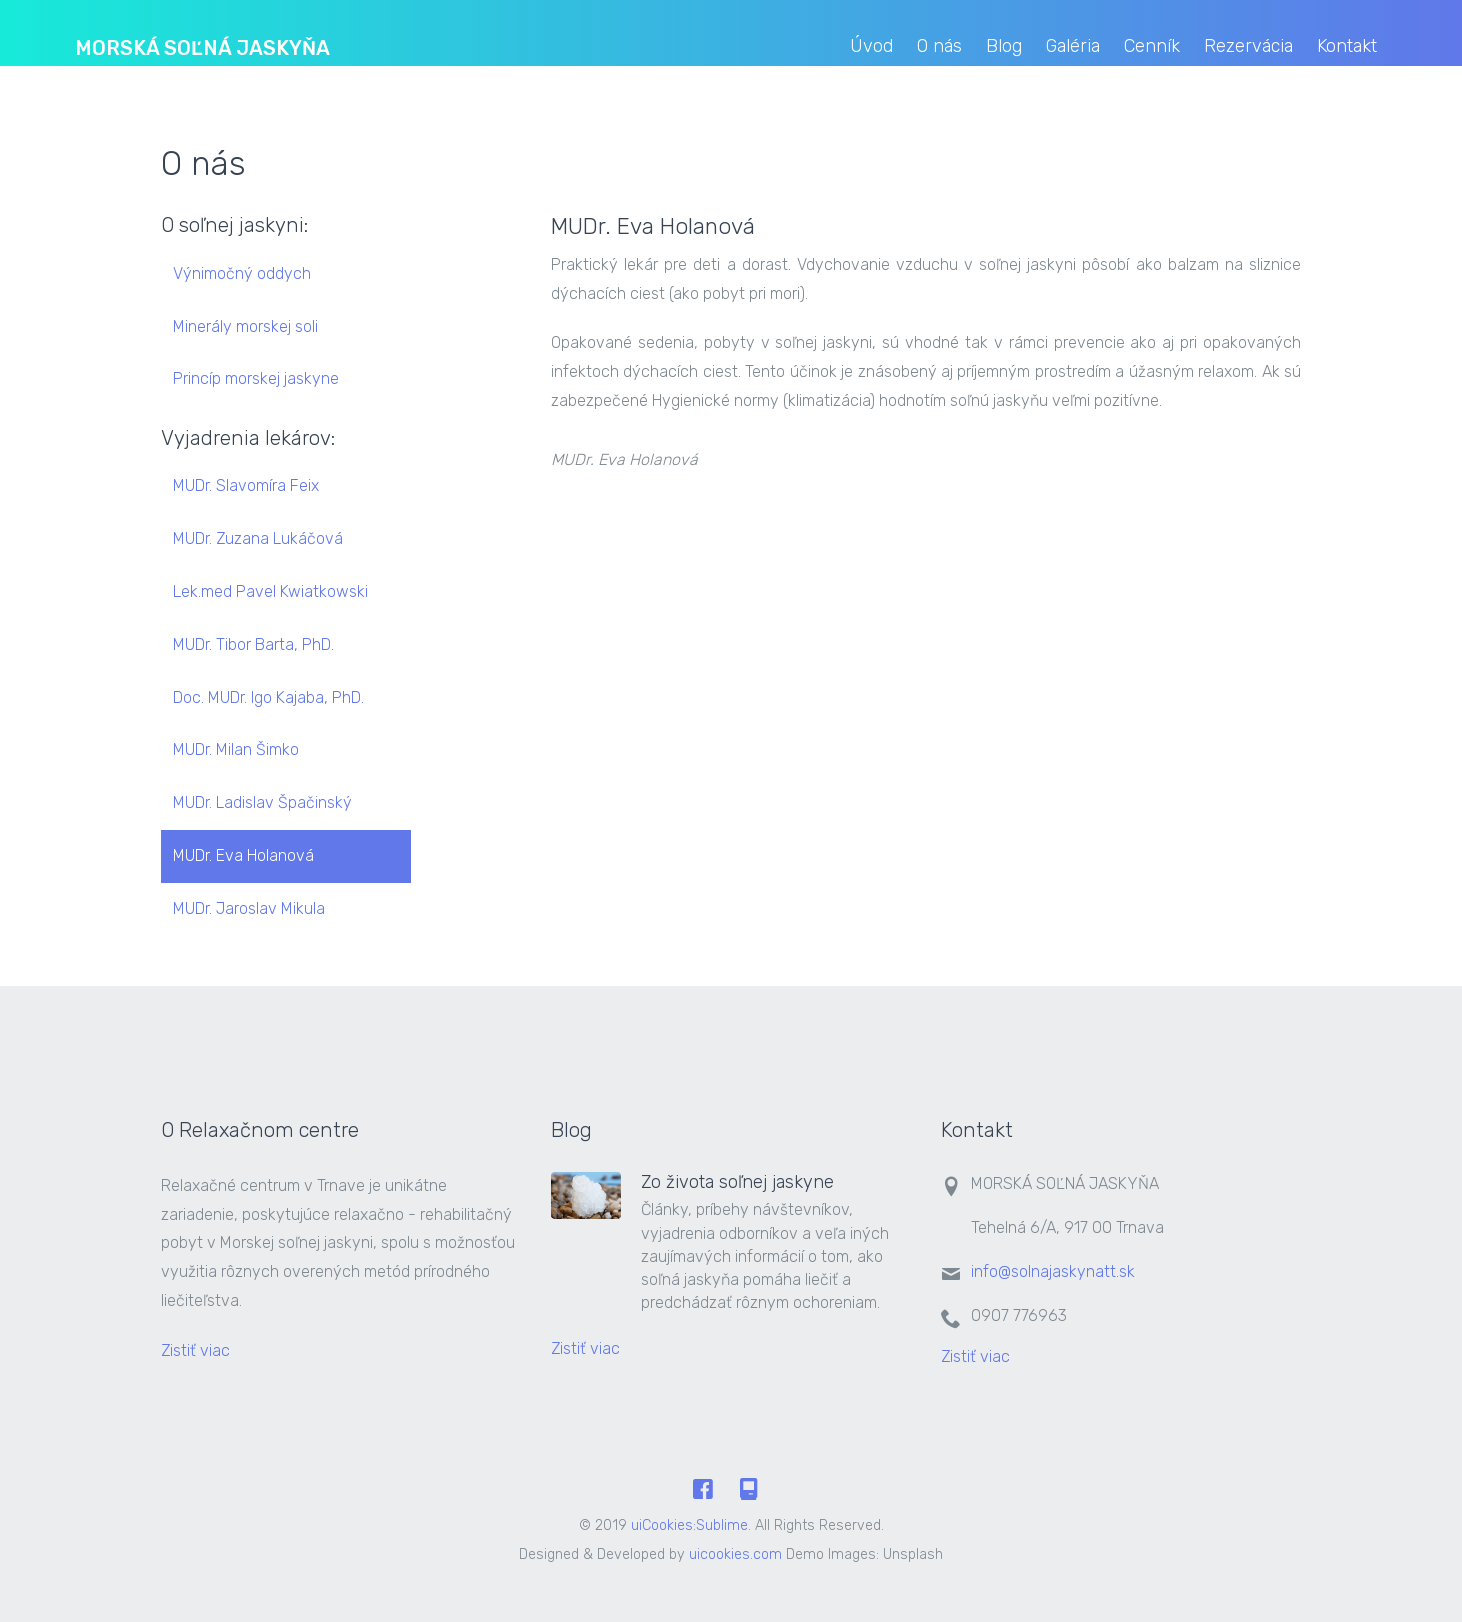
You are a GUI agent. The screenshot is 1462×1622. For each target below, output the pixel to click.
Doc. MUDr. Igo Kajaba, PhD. (268, 697)
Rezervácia (1248, 46)
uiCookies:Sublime (689, 1525)
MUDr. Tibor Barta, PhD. (253, 644)
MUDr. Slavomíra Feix (246, 485)
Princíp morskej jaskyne (256, 378)
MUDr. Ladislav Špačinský (262, 802)
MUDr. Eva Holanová (243, 855)
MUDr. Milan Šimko (236, 749)
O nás (939, 46)
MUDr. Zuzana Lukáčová (258, 538)
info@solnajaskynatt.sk (1053, 1271)
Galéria (1073, 46)
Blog (1004, 46)
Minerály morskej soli (245, 326)
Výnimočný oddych (242, 273)
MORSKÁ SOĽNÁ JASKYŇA (202, 48)
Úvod (871, 46)
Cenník (1152, 46)
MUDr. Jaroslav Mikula (249, 908)
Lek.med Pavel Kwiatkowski (270, 591)
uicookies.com (735, 1554)
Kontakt (1347, 46)
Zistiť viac (197, 1350)
